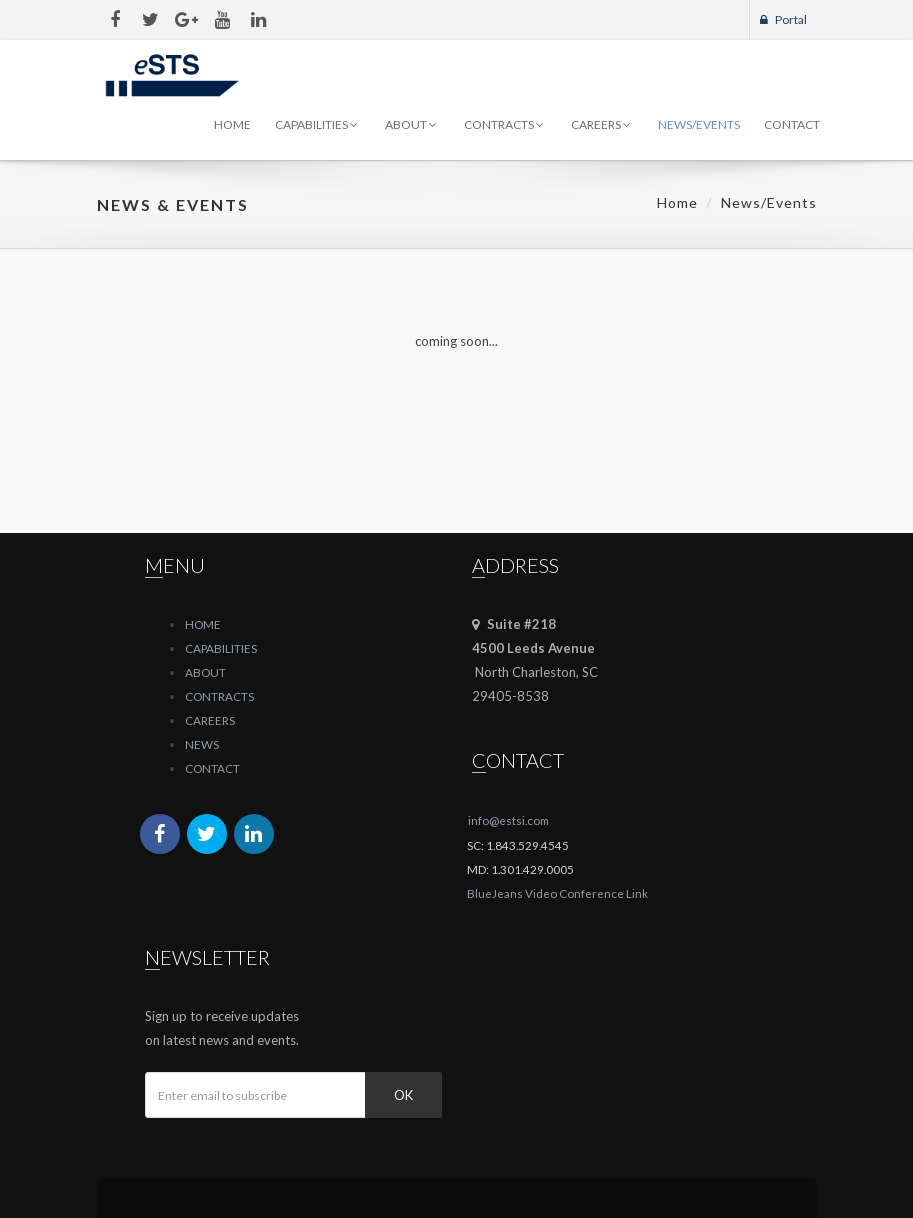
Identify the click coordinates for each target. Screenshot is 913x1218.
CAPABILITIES (221, 648)
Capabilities (316, 124)
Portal (783, 19)
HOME (203, 624)
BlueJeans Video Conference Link (557, 893)
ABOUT (205, 672)
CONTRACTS (219, 696)
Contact (792, 124)
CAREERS (210, 720)
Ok (403, 1095)
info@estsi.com (508, 820)
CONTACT (212, 768)
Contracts (504, 124)
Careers (601, 124)
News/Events (699, 124)
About (411, 124)
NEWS (202, 744)
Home (232, 124)
